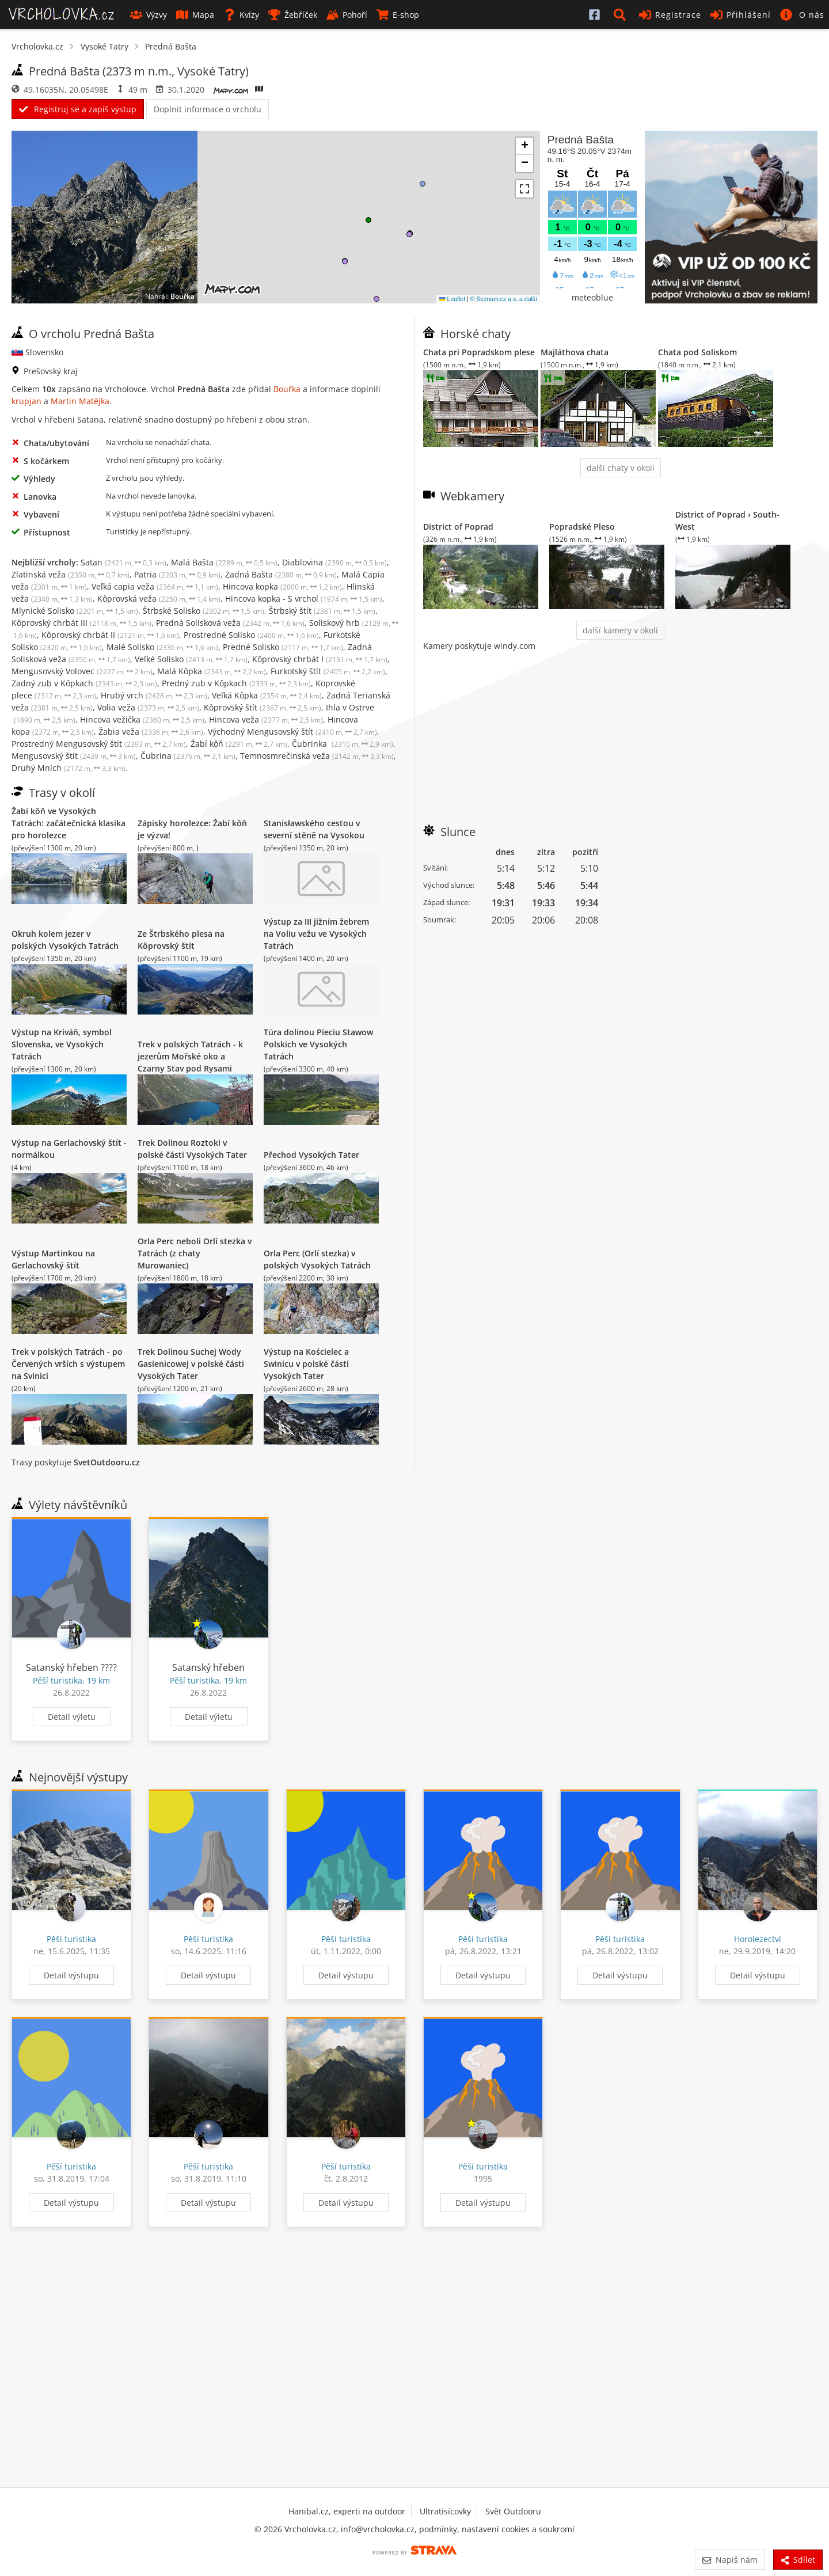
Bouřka (182, 296)
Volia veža (148, 707)
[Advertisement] (620, 732)
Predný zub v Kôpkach (236, 683)
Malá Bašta (224, 562)
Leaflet (452, 298)
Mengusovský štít (74, 755)
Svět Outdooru (513, 2511)
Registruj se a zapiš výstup (77, 109)
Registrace (670, 15)
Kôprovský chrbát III (81, 622)
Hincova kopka (282, 586)
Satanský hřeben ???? (71, 1667)
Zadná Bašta (281, 574)
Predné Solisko (283, 646)
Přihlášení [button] (740, 15)
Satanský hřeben (208, 1667)
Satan (123, 562)
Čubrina (187, 755)
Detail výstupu (71, 1975)
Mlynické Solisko (75, 610)
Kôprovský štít (262, 707)
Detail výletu (72, 1716)
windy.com (514, 645)
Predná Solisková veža (230, 622)
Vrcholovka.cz (37, 46)
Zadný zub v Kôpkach (84, 683)
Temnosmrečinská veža (317, 755)
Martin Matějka (80, 401)
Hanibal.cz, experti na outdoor (346, 2511)
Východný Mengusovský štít (292, 731)
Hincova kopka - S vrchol (303, 598)
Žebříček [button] (292, 15)
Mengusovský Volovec (82, 671)
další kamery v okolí (620, 630)
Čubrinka (342, 743)
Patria (177, 574)
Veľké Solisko (191, 659)
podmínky (438, 2529)
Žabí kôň (239, 743)
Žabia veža (150, 731)
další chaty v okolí (621, 467)
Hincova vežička (142, 719)
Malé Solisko (162, 646)
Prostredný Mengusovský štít (99, 743)
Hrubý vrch (154, 695)
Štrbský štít (322, 610)
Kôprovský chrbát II (110, 634)
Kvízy (241, 15)
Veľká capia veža (155, 586)
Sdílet (798, 2559)
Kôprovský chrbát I (319, 659)
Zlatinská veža (71, 574)
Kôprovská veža (158, 598)
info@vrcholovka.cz (377, 2529)
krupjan (26, 401)
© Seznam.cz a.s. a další (503, 298)
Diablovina (334, 562)
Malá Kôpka (211, 671)
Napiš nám (729, 2559)
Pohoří (346, 15)
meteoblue (592, 297)
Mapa (195, 15)
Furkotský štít (328, 671)
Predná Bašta (170, 46)
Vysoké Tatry (104, 46)
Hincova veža (266, 719)
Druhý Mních (69, 767)
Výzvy (148, 15)
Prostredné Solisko (251, 634)
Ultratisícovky (445, 2511)
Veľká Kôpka (267, 695)
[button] (621, 14)
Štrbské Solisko (203, 610)
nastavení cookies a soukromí (518, 2529)
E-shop (398, 15)
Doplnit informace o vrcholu (207, 109)
